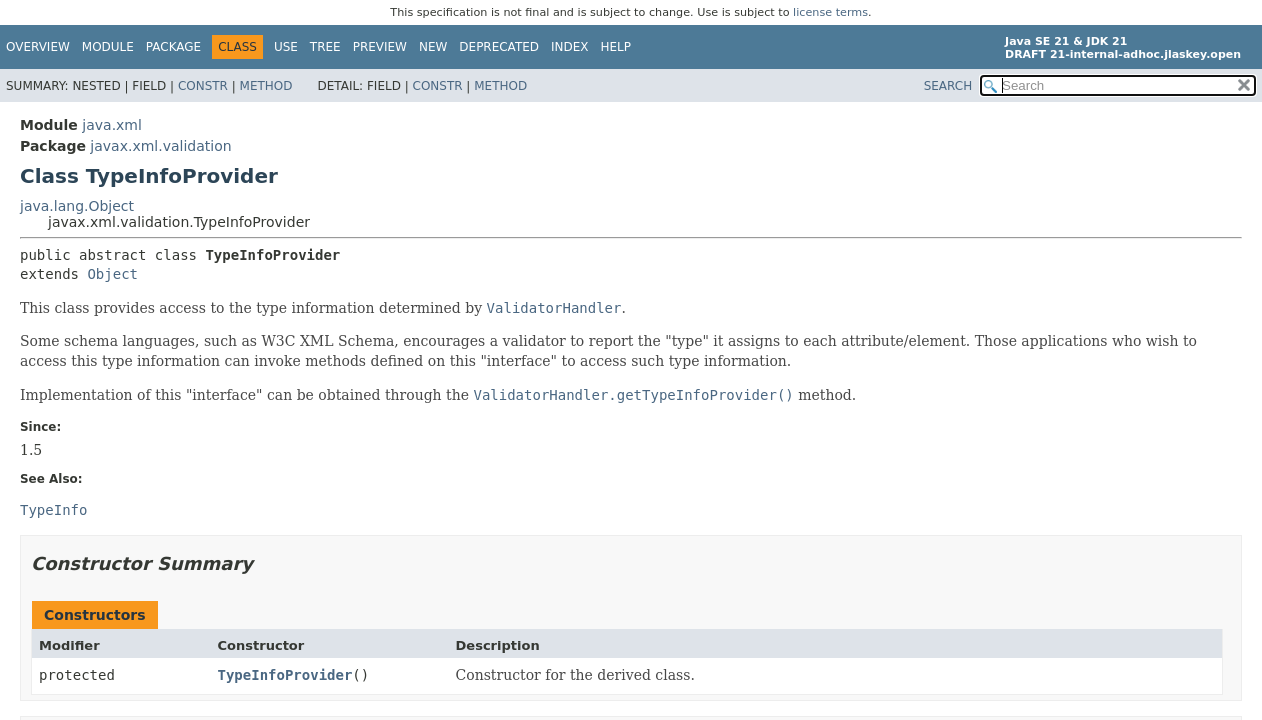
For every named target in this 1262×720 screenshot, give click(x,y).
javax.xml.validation (160, 146)
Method (266, 86)
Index (570, 47)
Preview (380, 47)
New (433, 47)
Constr (203, 86)
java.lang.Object (77, 206)
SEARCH (948, 86)
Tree (325, 47)
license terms (830, 12)
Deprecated (499, 47)
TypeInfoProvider (285, 675)
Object (112, 274)
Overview (38, 47)
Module (108, 47)
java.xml (112, 125)
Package (173, 47)
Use (286, 47)
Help (616, 47)
